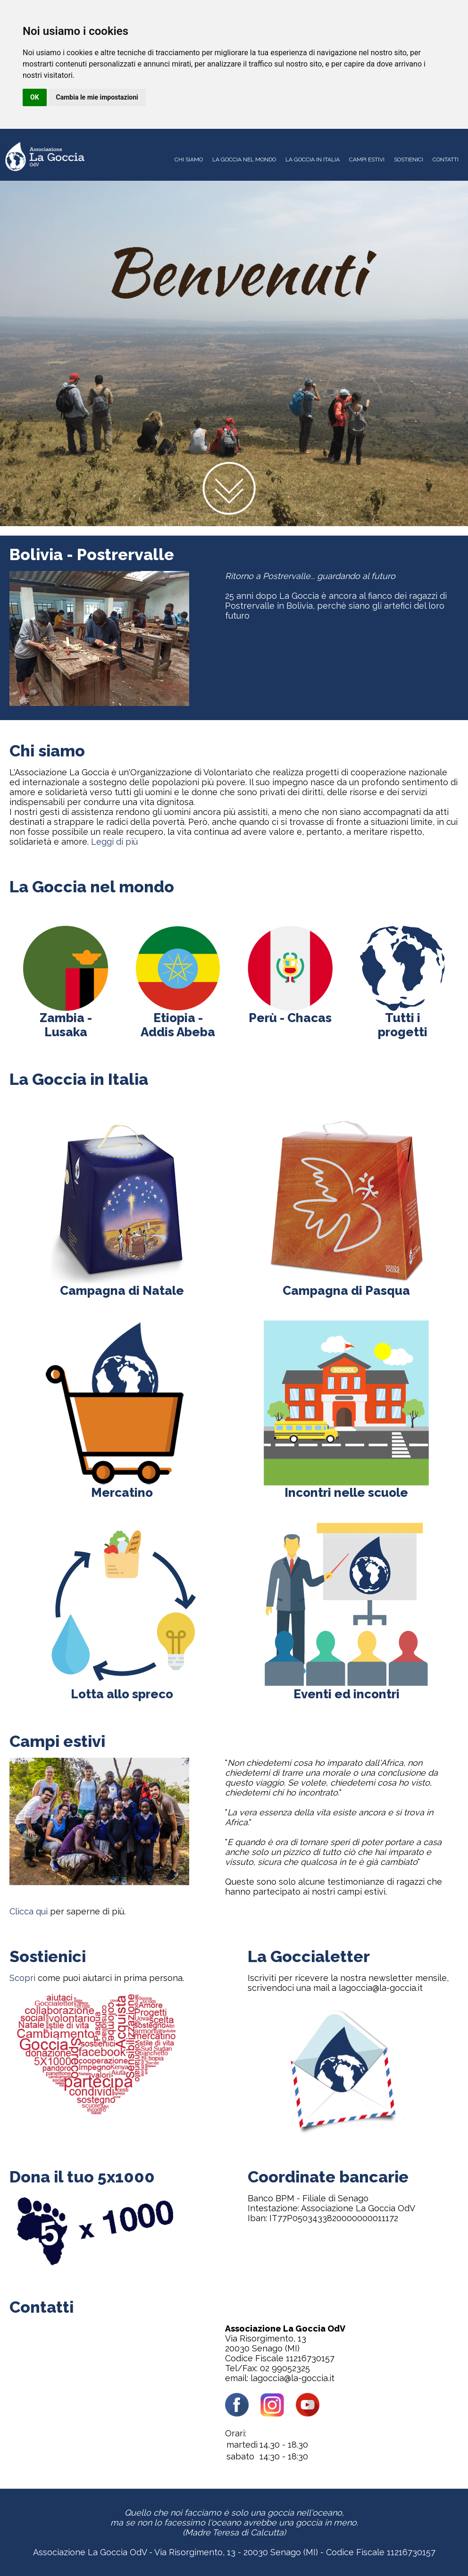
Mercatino (121, 1487)
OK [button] (34, 97)
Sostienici (47, 1956)
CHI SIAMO (189, 159)
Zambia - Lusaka (66, 1019)
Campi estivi (57, 1741)
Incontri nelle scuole (346, 1487)
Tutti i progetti (402, 1019)
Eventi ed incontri (346, 1688)
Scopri (22, 1978)
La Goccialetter (309, 1956)
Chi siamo (47, 750)
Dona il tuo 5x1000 (82, 2176)
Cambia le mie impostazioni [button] (97, 97)
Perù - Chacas (290, 1012)
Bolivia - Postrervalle (91, 554)
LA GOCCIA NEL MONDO (244, 159)
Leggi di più (114, 842)
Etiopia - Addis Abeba (178, 1019)
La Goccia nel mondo (91, 886)
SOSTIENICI (408, 159)
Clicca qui (28, 1911)
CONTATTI (446, 159)
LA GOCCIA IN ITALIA (312, 159)
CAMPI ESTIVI (366, 159)
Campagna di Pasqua (346, 1285)
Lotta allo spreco (121, 1688)
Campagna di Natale (121, 1285)
